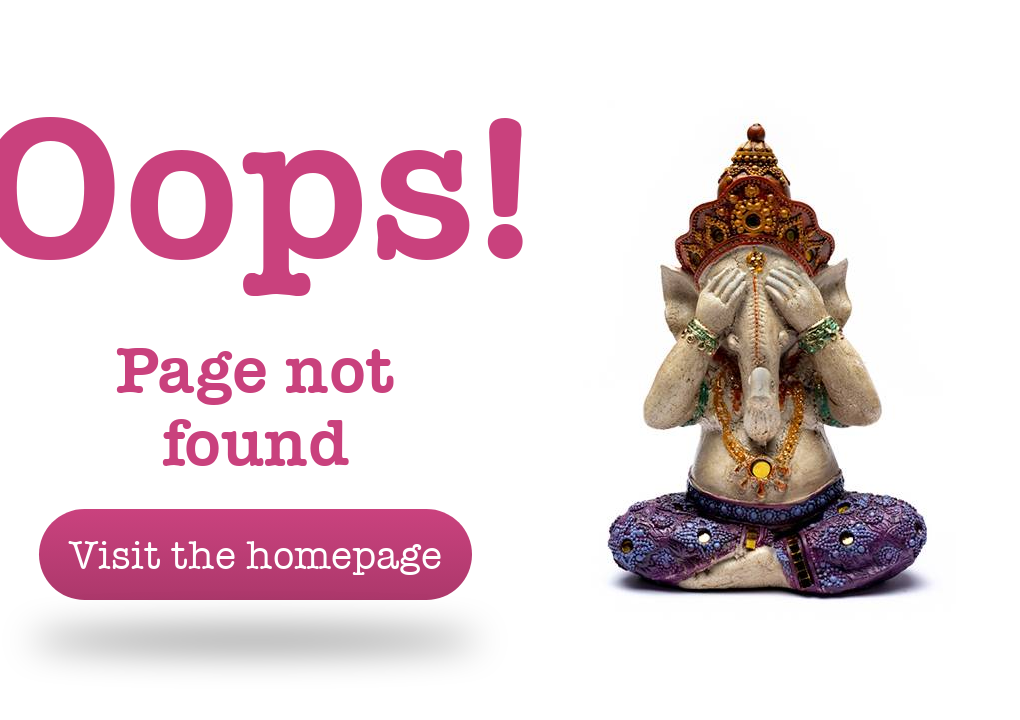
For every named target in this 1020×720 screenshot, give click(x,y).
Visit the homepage (255, 554)
